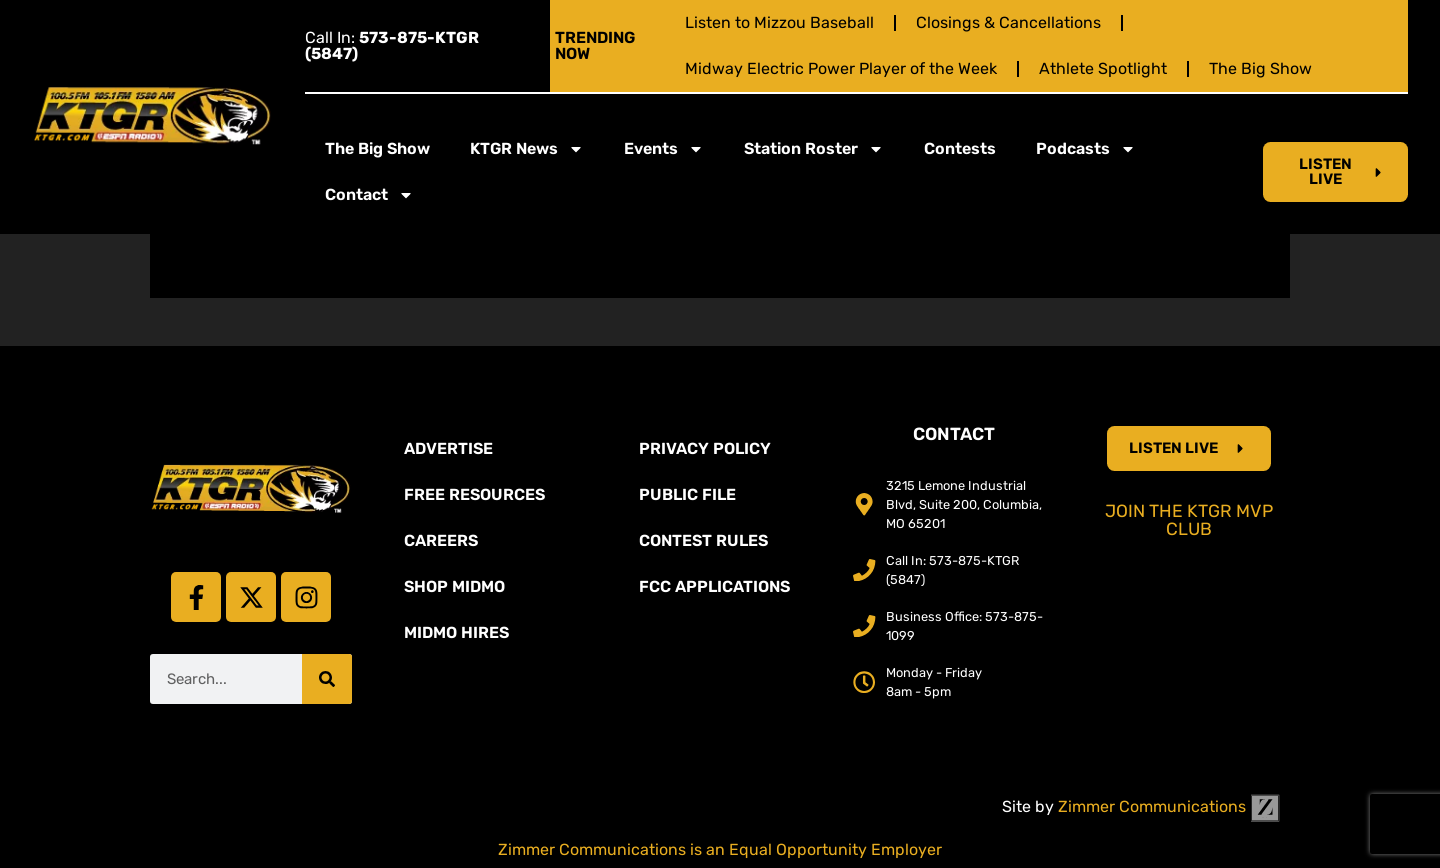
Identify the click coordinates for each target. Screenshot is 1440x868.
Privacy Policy (705, 448)
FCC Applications (714, 586)
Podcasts (1086, 149)
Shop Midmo (454, 586)
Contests (960, 148)
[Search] (327, 679)
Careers (441, 540)
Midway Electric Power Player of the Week (841, 68)
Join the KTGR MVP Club (1189, 520)
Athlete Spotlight (1103, 68)
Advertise (448, 448)
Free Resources (474, 494)
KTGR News (527, 149)
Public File (687, 494)
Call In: (392, 45)
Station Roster (814, 149)
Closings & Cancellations (1008, 22)
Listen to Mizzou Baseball (779, 22)
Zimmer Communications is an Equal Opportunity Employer (720, 849)
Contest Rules (703, 540)
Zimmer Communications (1169, 806)
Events (664, 149)
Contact (369, 195)
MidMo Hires (456, 632)
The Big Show (1260, 68)
